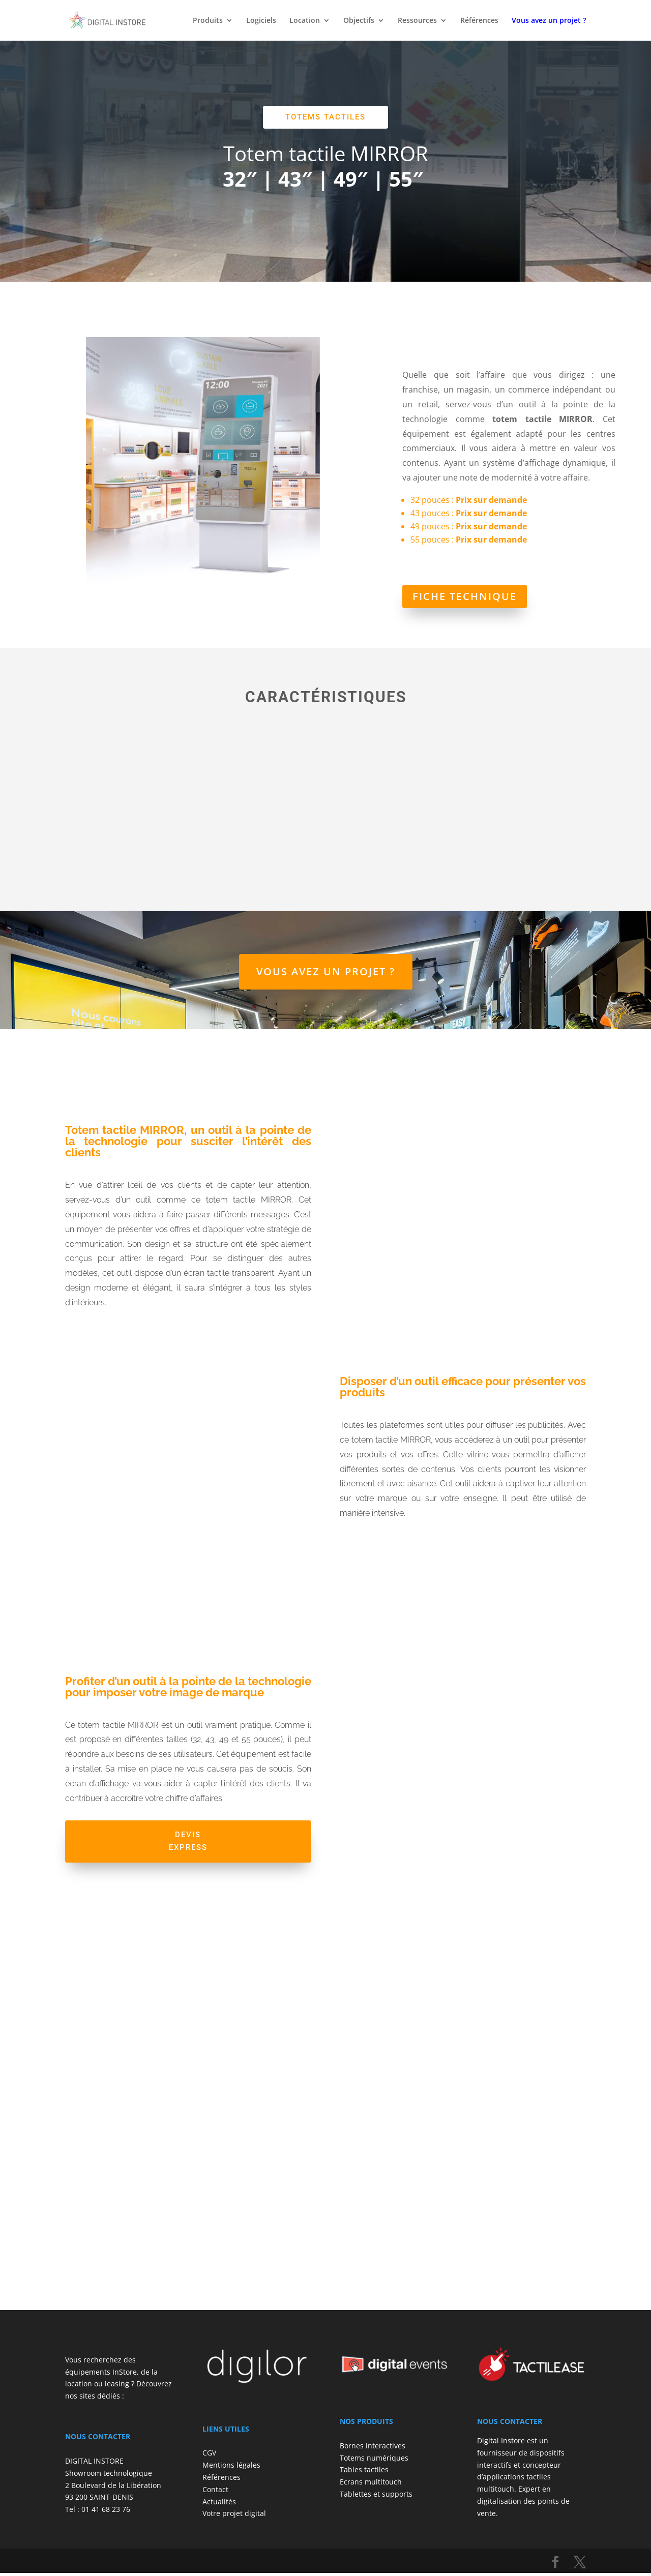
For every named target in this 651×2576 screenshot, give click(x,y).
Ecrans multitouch (371, 2485)
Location (304, 21)
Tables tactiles (364, 2472)
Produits (208, 21)
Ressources (417, 21)
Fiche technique (464, 596)
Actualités (219, 2504)
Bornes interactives (372, 2448)
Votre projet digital (234, 2516)
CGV (209, 2456)
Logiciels (261, 21)
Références (479, 21)
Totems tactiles (325, 117)
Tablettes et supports (376, 2497)
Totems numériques (374, 2460)
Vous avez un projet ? (325, 971)
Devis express (188, 1843)
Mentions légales (231, 2468)
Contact (215, 2492)
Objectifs (358, 21)
